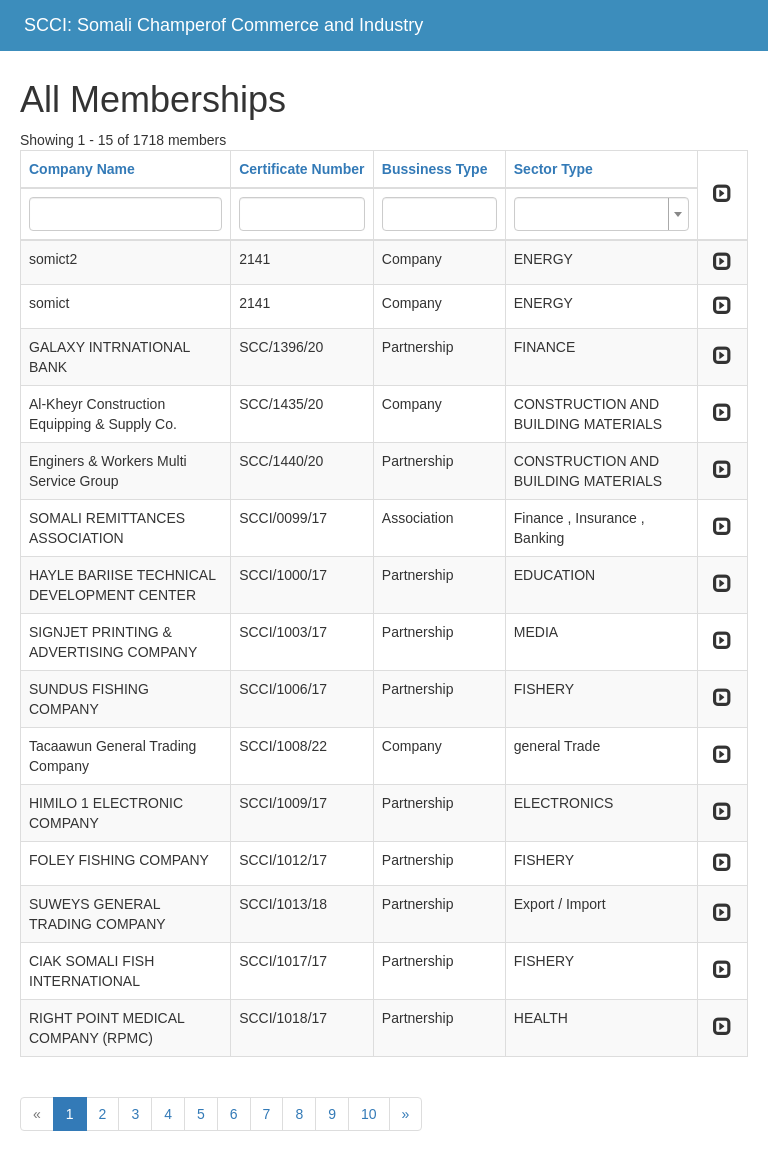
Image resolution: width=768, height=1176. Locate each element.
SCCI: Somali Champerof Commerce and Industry (223, 25)
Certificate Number (301, 169)
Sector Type (553, 169)
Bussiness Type (435, 169)
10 (369, 1114)
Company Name (82, 169)
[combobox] (601, 214)
